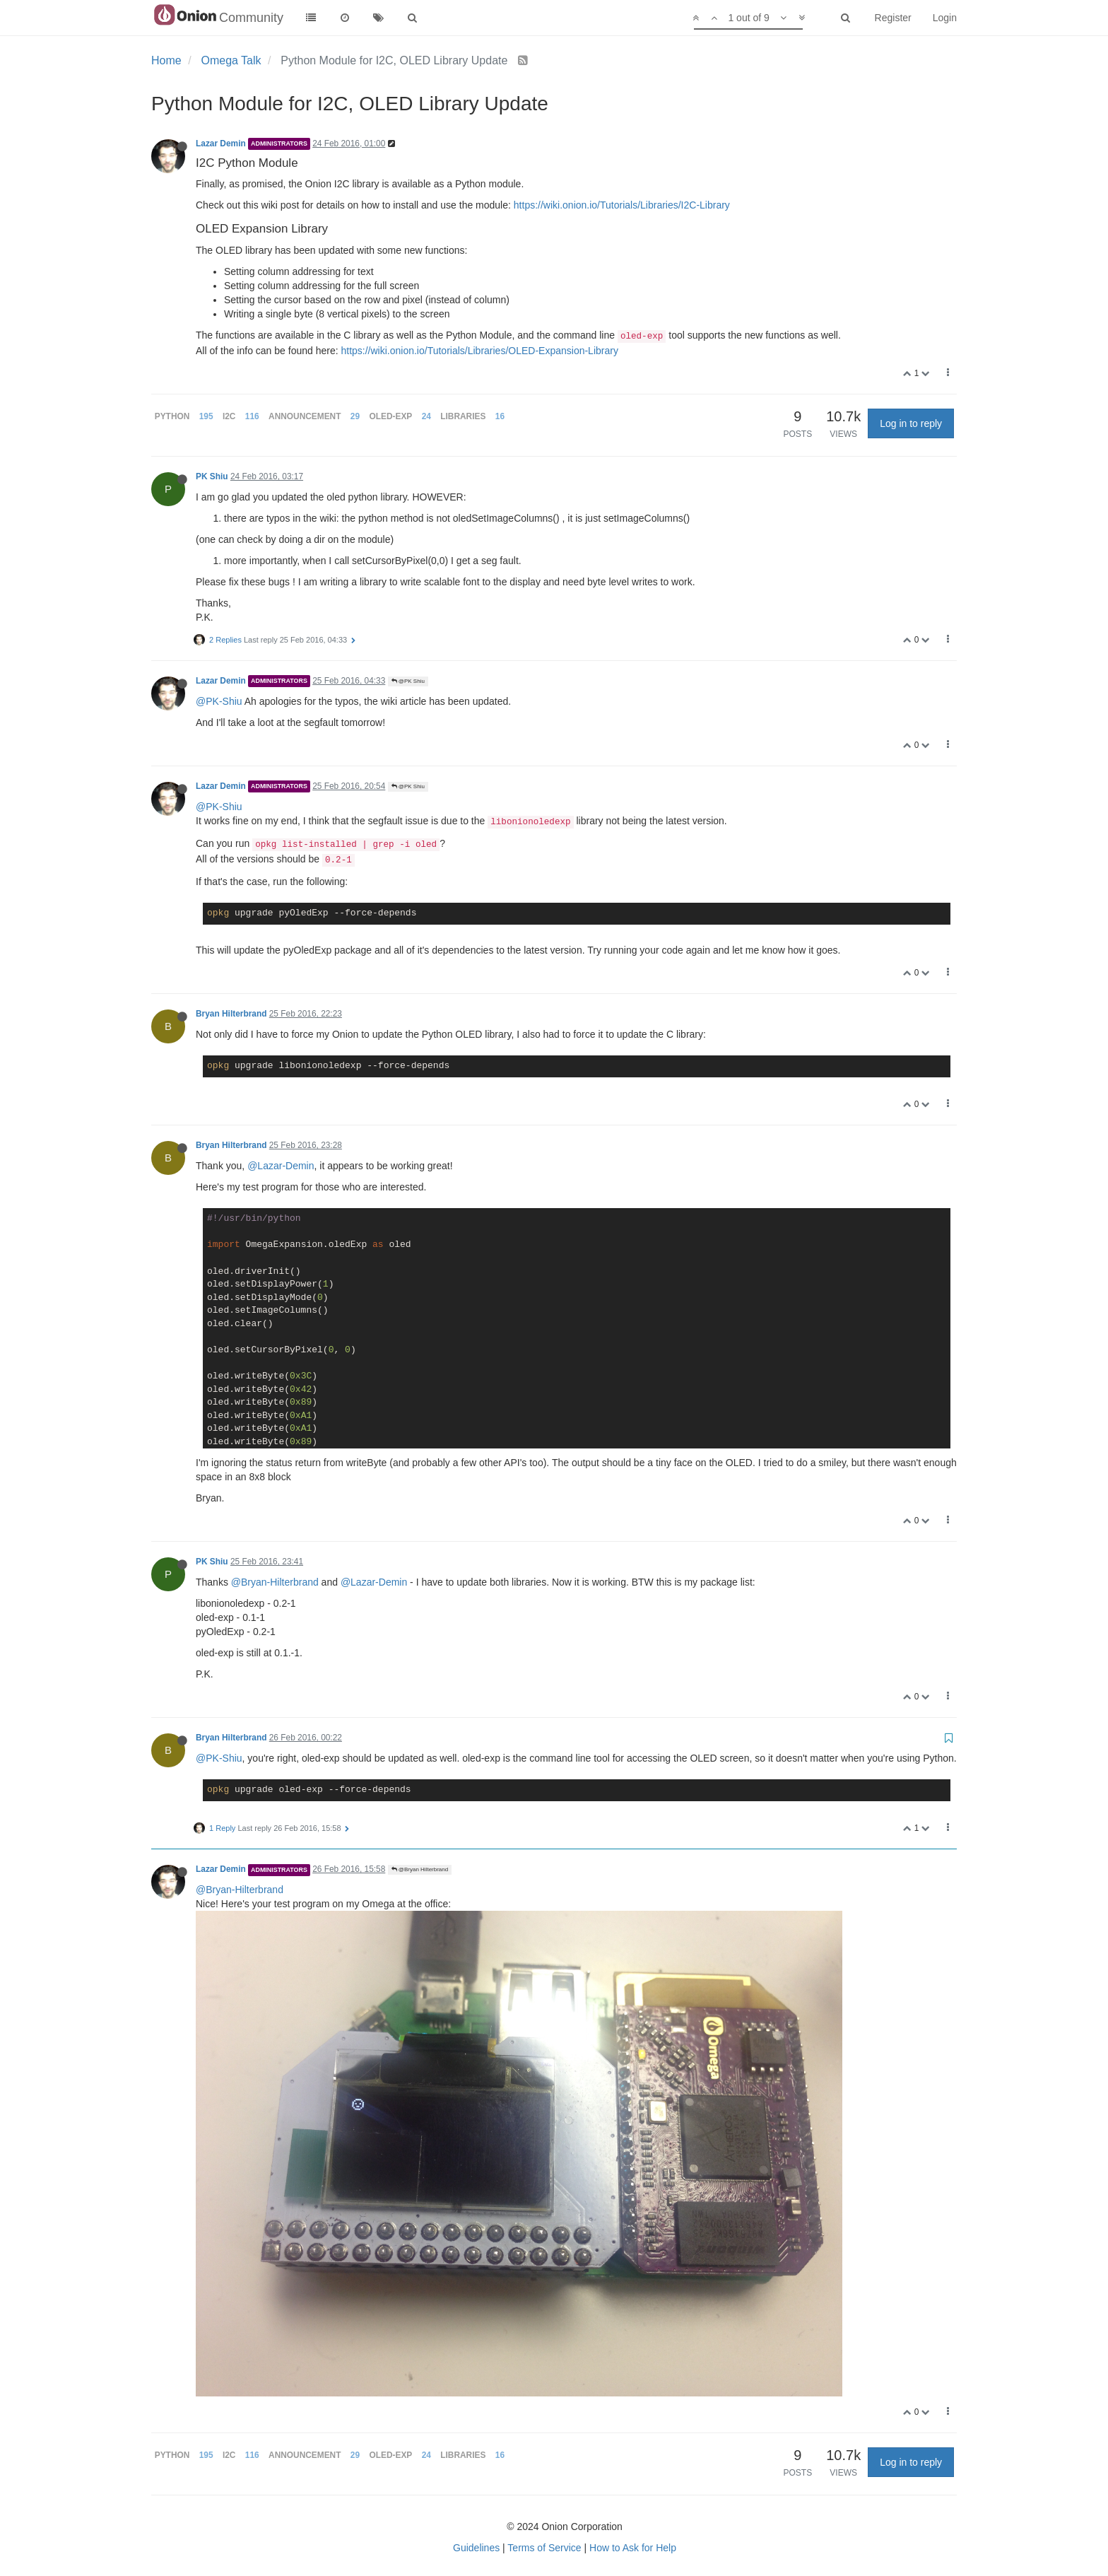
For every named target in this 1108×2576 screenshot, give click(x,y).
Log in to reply (911, 423)
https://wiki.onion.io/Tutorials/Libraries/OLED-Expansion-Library (479, 350)
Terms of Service (544, 2547)
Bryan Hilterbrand (231, 1014)
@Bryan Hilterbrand (420, 1869)
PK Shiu (212, 476)
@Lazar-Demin (280, 1165)
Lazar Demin (221, 143)
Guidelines (476, 2547)
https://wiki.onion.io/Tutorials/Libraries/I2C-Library (622, 205)
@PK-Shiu (219, 701)
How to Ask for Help (632, 2547)
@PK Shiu (408, 681)
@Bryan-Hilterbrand (275, 1582)
